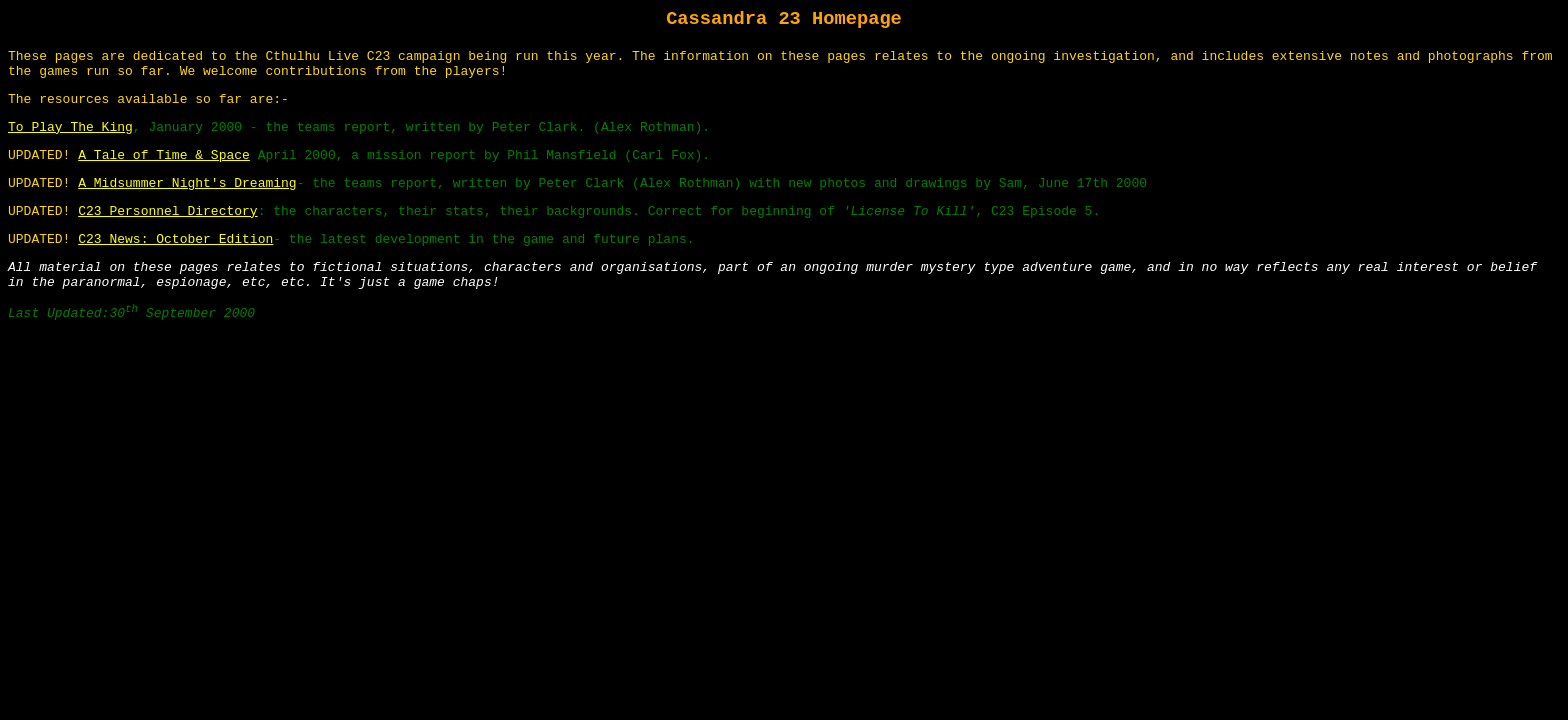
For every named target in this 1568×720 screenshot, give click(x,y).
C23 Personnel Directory (167, 211)
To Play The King (70, 127)
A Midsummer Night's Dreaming (187, 183)
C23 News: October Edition (175, 239)
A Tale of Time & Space (164, 155)
